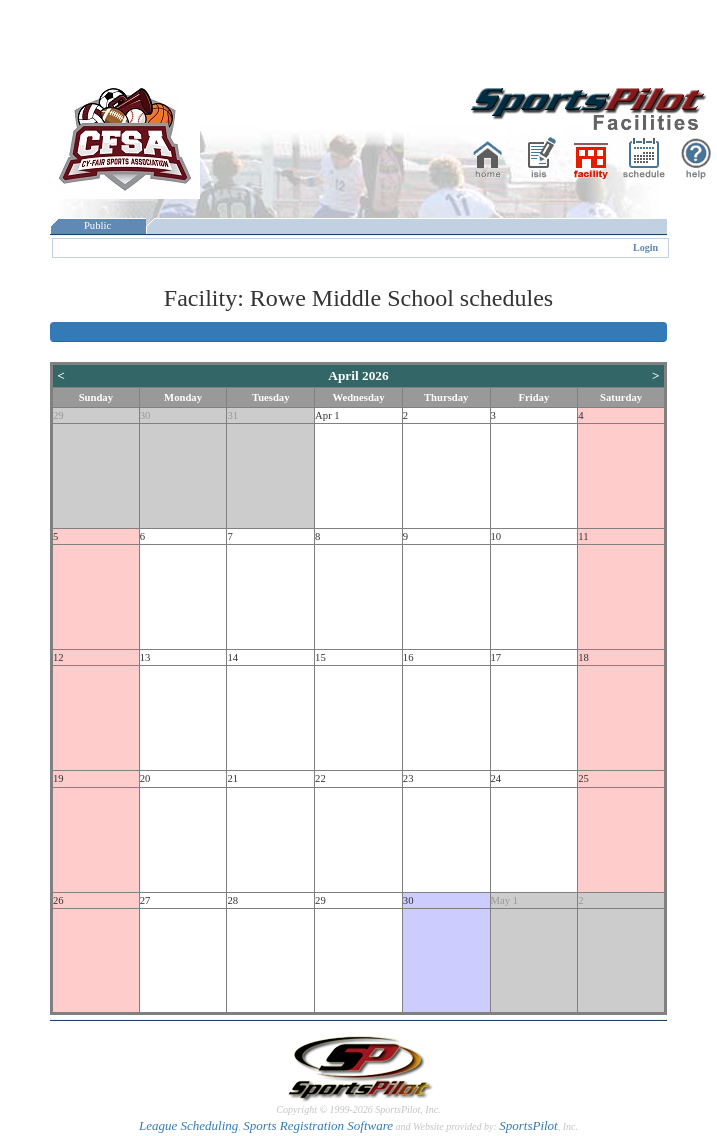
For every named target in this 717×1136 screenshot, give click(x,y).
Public (98, 225)
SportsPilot (528, 1125)
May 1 (505, 900)
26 (58, 900)
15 (320, 657)
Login (645, 247)
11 (583, 536)
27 (145, 900)
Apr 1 (327, 415)
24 (496, 778)
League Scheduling (188, 1125)
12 (58, 657)
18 (583, 657)
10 (496, 536)
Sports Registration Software (318, 1125)
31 (232, 415)
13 (145, 657)
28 (232, 900)
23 (408, 778)
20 (145, 778)
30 (145, 415)
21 (232, 778)
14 (232, 657)
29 (58, 415)
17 (496, 657)
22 (320, 778)
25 (583, 778)
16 (408, 657)
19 (58, 778)
